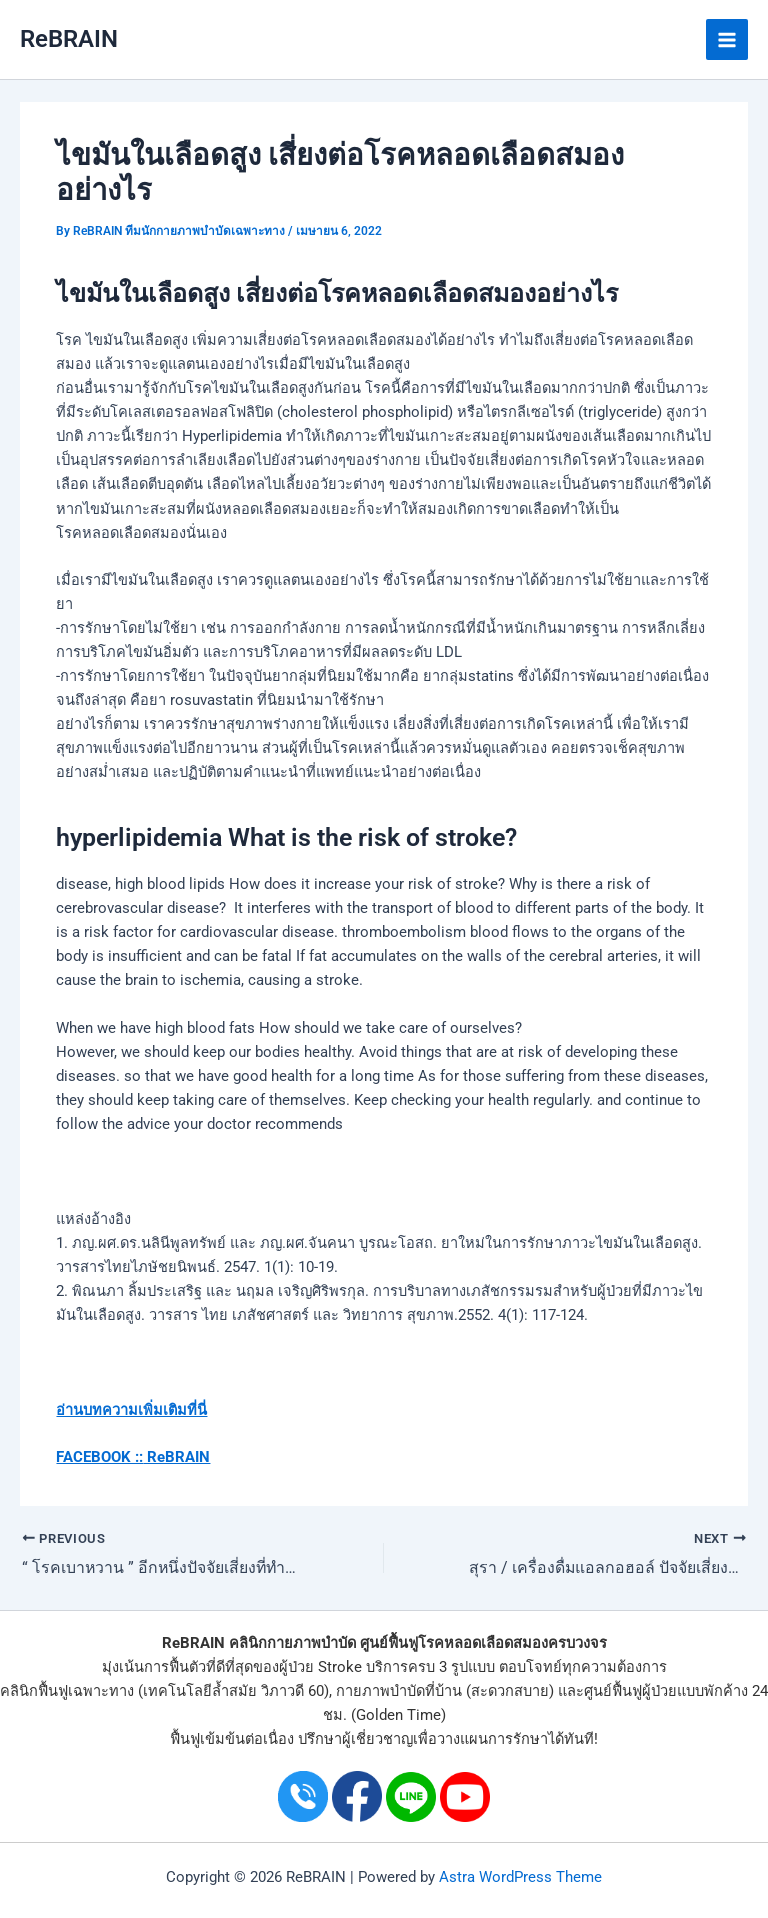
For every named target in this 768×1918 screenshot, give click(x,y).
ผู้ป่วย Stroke (320, 1667)
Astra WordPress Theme (520, 1876)
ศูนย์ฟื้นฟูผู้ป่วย (630, 1691)
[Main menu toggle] (727, 40)
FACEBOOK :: (99, 1457)
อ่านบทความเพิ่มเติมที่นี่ (131, 1410)
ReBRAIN (69, 39)
